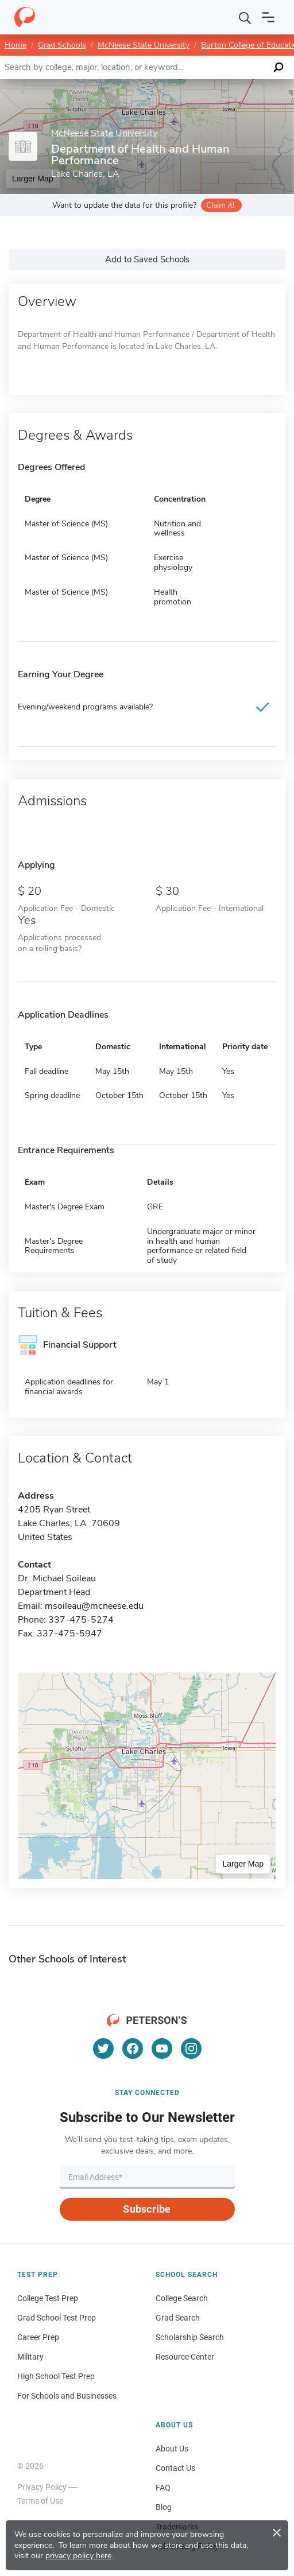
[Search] (245, 17)
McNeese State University (143, 45)
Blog (164, 2507)
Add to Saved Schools (147, 259)
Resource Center (185, 2356)
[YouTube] (162, 2048)
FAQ (163, 2487)
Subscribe (147, 2209)
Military (30, 2356)
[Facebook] (132, 2048)
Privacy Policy (42, 2487)
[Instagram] (191, 2048)
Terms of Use (40, 2500)
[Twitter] (103, 2048)
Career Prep (38, 2337)
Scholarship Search (190, 2337)
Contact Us (175, 2468)
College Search (182, 2298)
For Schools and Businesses (67, 2395)
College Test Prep (47, 2298)
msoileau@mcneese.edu (94, 1606)
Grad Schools (62, 45)
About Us (172, 2448)
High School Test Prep (56, 2376)
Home (15, 45)
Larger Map (243, 1863)
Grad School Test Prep (56, 2317)
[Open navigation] (268, 17)
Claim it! (220, 205)
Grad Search (178, 2317)
